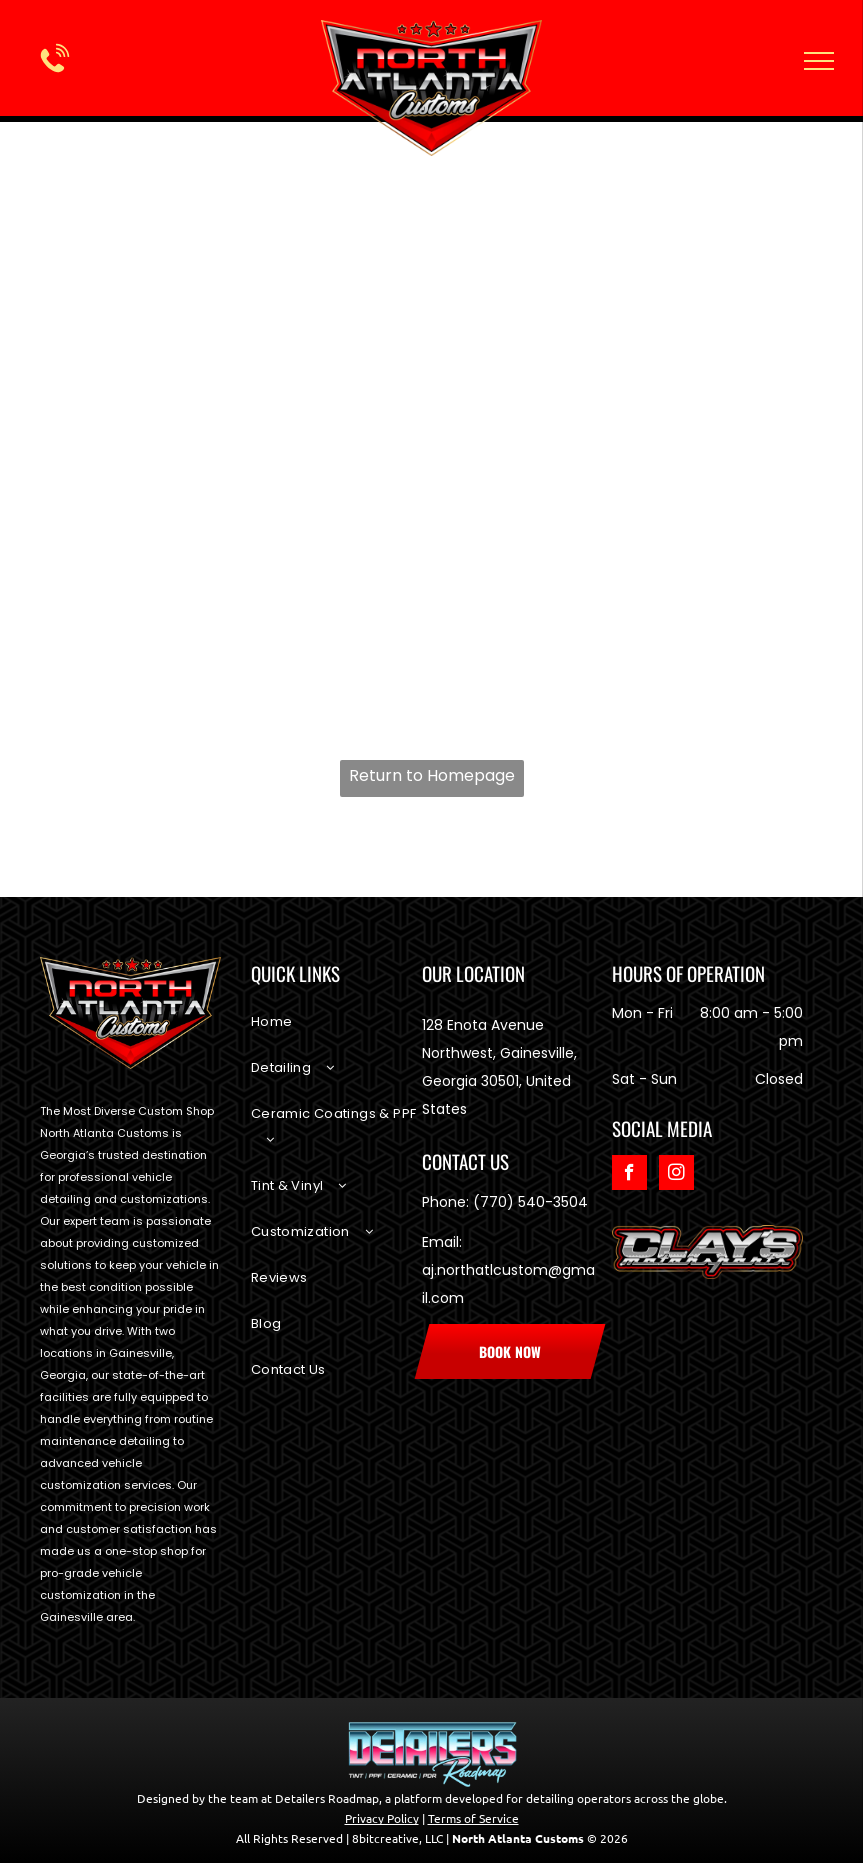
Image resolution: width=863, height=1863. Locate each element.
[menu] (819, 61)
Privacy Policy (382, 1818)
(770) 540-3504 (530, 1202)
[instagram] (676, 1175)
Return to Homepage (432, 775)
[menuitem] (336, 1032)
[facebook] (629, 1175)
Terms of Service (473, 1818)
